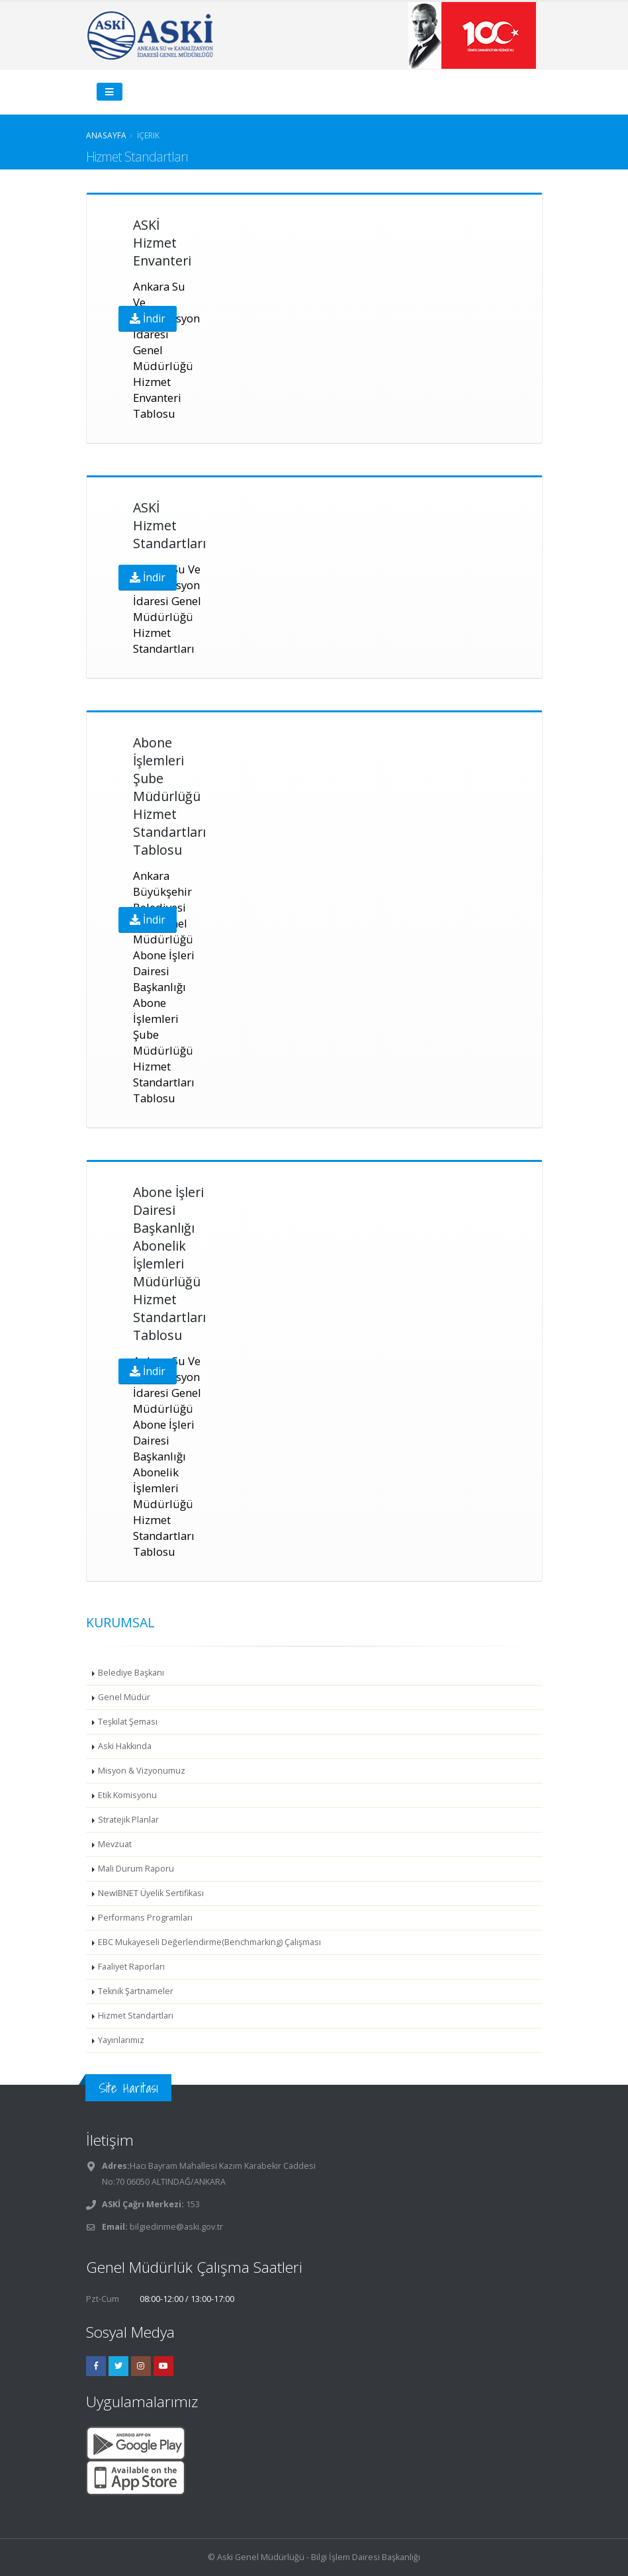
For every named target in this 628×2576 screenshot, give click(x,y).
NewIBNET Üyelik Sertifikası (151, 1893)
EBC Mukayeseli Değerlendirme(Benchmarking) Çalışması (209, 1942)
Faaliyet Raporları (131, 1966)
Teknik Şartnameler (135, 1991)
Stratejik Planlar (128, 1819)
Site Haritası (128, 2088)
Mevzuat (115, 1844)
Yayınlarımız (121, 2040)
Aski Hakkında (125, 1746)
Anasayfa (106, 135)
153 (192, 2204)
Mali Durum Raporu (136, 1868)
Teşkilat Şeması (127, 1721)
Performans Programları (145, 1917)
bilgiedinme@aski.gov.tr (176, 2226)
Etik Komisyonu (127, 1795)
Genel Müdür (124, 1697)
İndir (147, 318)
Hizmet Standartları (135, 2015)
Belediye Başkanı (131, 1672)
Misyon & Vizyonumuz (141, 1770)
